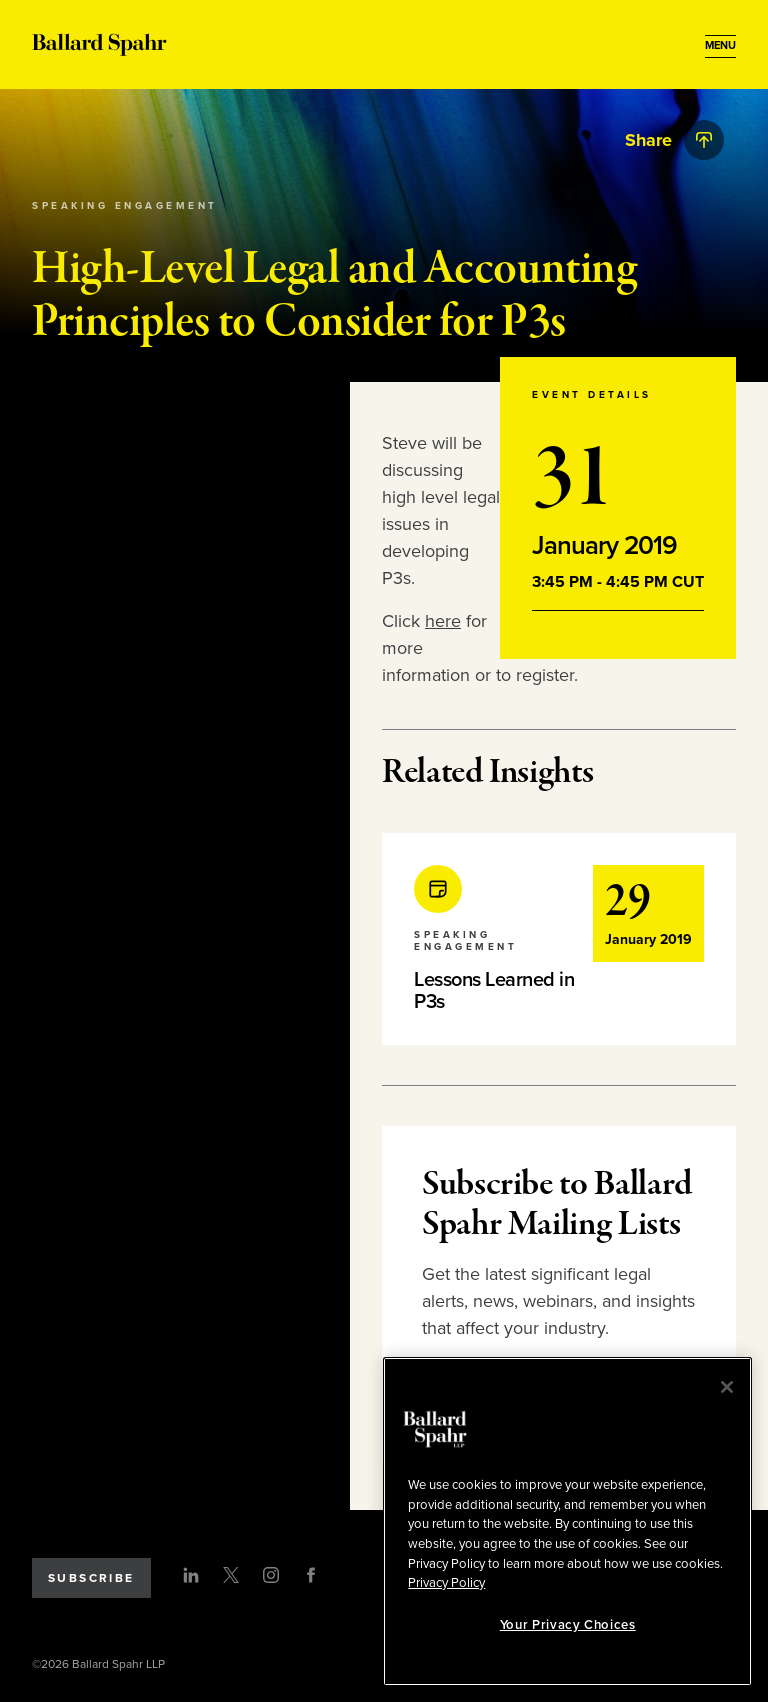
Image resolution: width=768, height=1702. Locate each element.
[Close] (727, 1387)
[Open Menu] (720, 46)
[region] (567, 1521)
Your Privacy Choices (568, 1625)
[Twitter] (231, 1575)
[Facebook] (311, 1575)
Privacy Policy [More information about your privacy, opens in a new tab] (446, 1583)
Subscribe (91, 1578)
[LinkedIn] (191, 1575)
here (443, 621)
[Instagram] (271, 1575)
